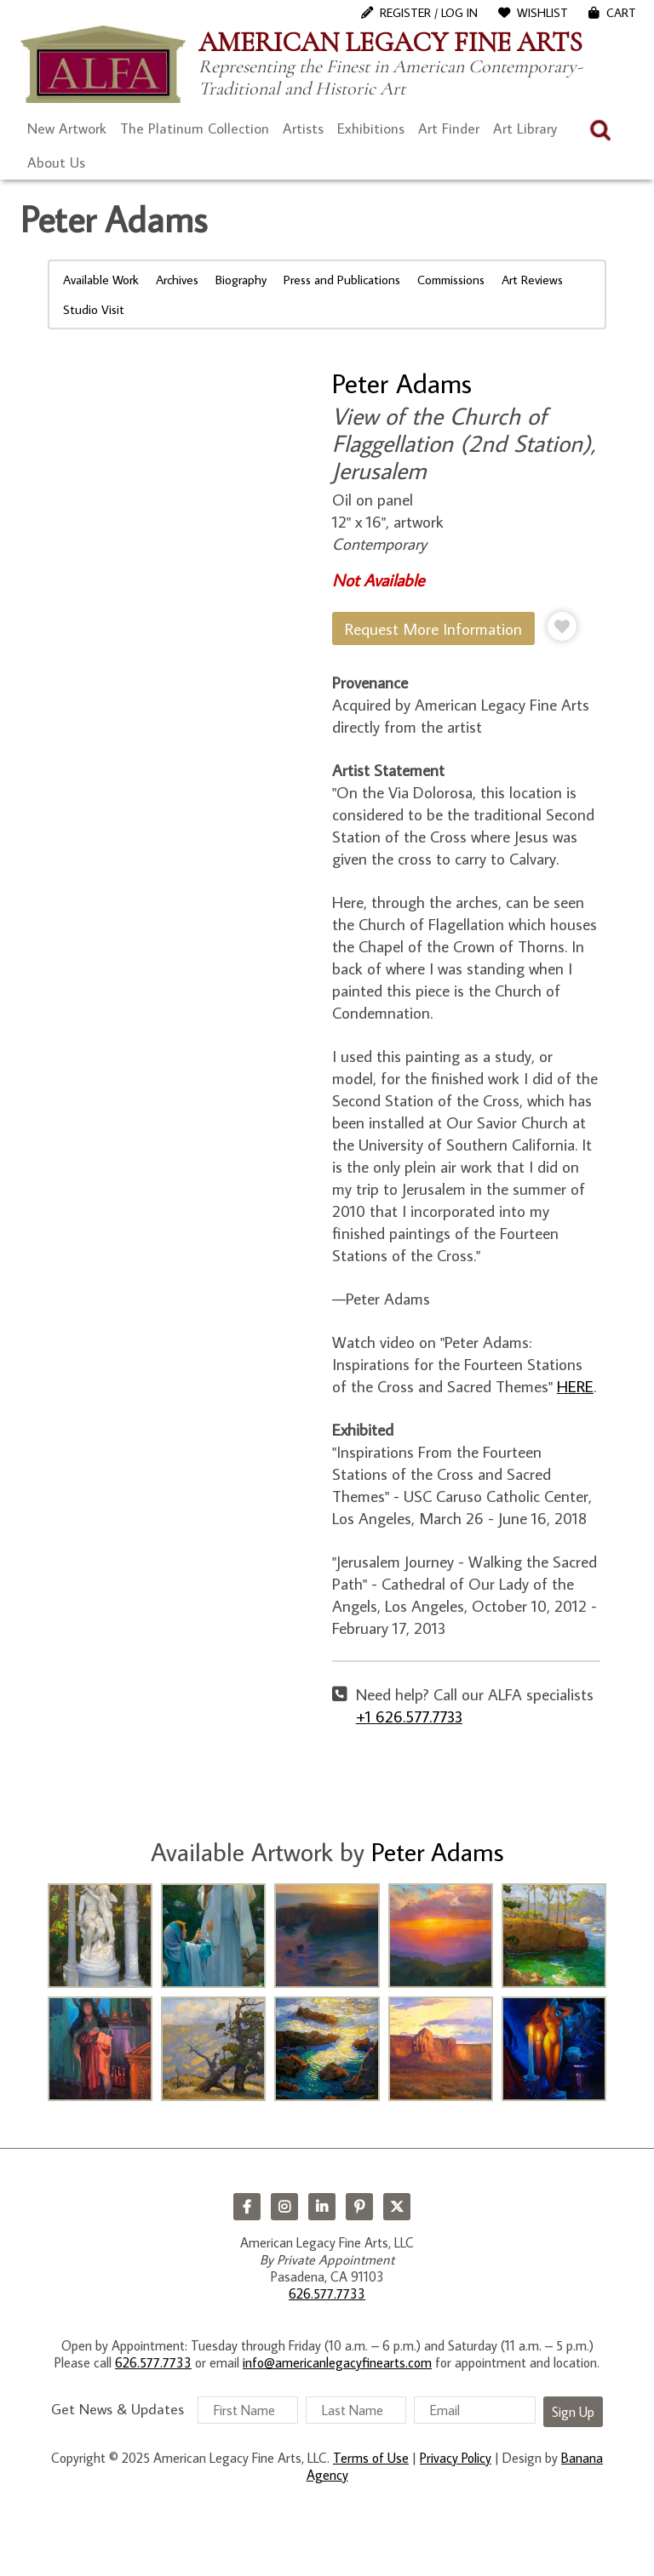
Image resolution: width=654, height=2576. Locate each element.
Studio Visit (93, 309)
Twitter (396, 2206)
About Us (56, 162)
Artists (303, 128)
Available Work (101, 279)
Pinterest (359, 2206)
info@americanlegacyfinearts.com (337, 2362)
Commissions (451, 279)
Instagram (284, 2206)
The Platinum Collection (194, 128)
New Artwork (66, 128)
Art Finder (448, 128)
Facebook (247, 2206)
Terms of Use (371, 2457)
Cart (621, 13)
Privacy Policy (455, 2457)
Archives (177, 279)
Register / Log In (429, 13)
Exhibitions (370, 128)
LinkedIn (322, 2206)
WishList (542, 13)
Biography (241, 279)
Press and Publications (342, 279)
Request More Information (433, 628)
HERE (575, 1386)
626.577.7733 (327, 2293)
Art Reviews (532, 279)
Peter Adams (402, 383)
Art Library (525, 128)
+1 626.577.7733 (409, 1716)
